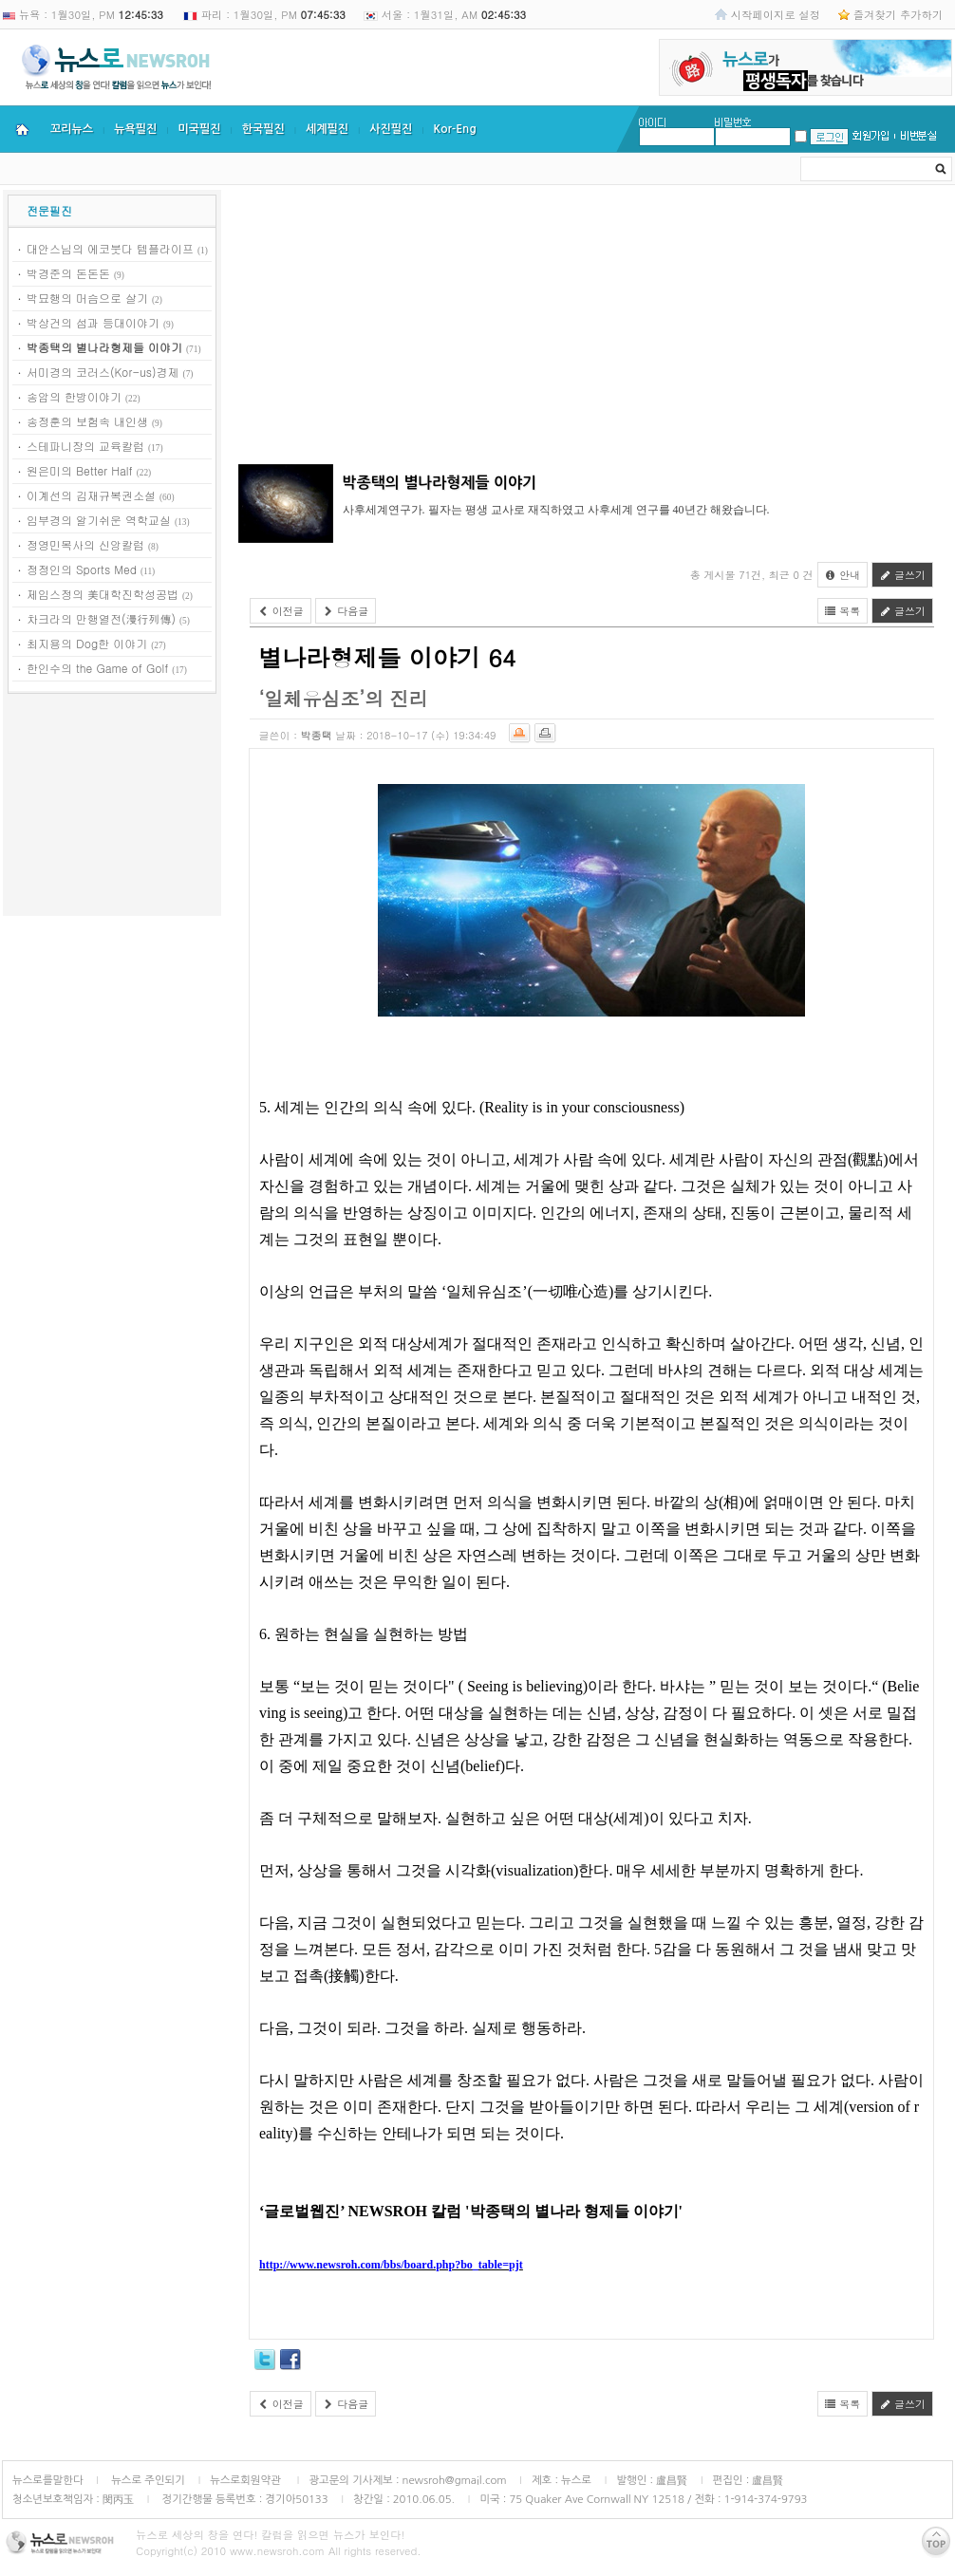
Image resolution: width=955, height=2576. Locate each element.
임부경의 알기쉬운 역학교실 (99, 520)
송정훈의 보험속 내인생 (87, 421)
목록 (843, 611)
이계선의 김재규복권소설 (91, 495)
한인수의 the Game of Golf (97, 668)
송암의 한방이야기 (74, 396)
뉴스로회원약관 (247, 2480)
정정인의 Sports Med (82, 569)
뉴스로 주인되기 (146, 2480)
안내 (843, 575)
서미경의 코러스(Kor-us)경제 (103, 372)
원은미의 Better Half (80, 470)
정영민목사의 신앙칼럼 (85, 544)
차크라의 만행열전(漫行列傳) (101, 618)
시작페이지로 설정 (775, 14)
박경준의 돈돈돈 (68, 273)
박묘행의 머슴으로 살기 (87, 297)
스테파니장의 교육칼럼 (85, 446)
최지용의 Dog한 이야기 (87, 643)
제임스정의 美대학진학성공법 (102, 594)
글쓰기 (902, 575)
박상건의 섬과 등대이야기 (93, 322)
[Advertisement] (112, 807)
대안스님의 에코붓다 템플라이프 (110, 248)
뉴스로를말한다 (48, 2480)
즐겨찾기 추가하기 (898, 14)
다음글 (346, 611)
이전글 (280, 611)
